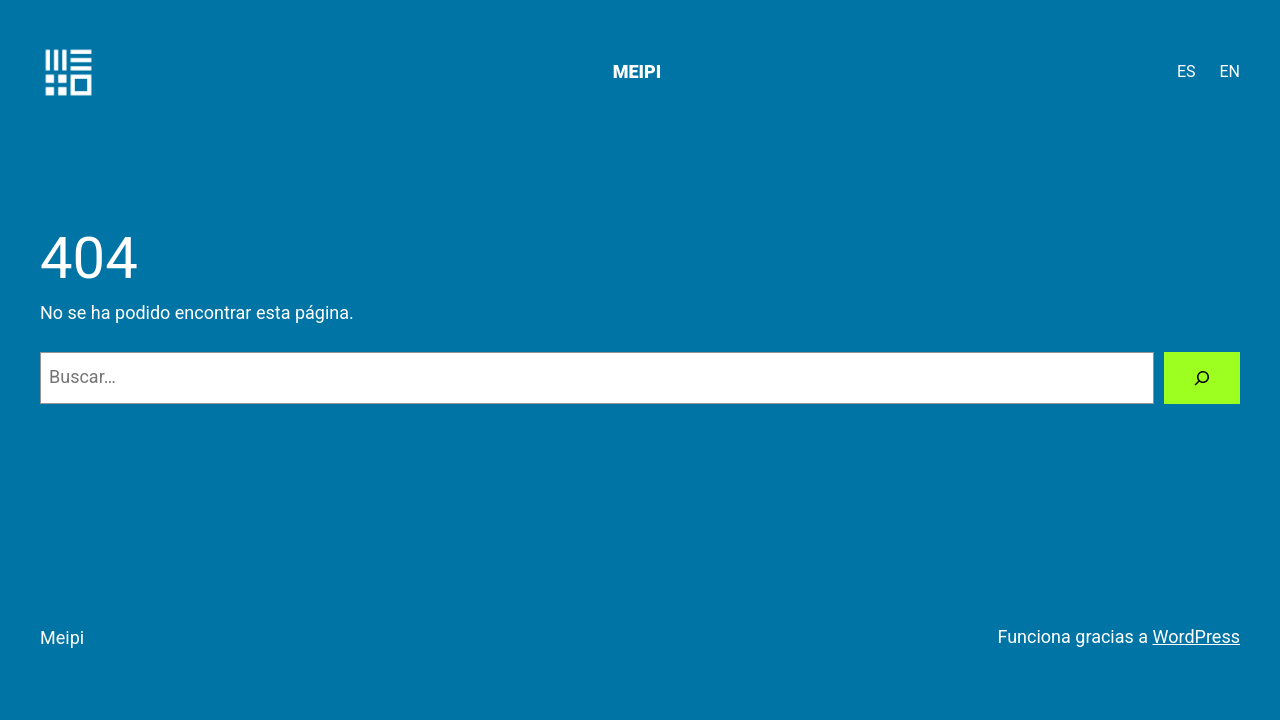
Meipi (637, 71)
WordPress (1196, 636)
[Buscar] (1202, 378)
